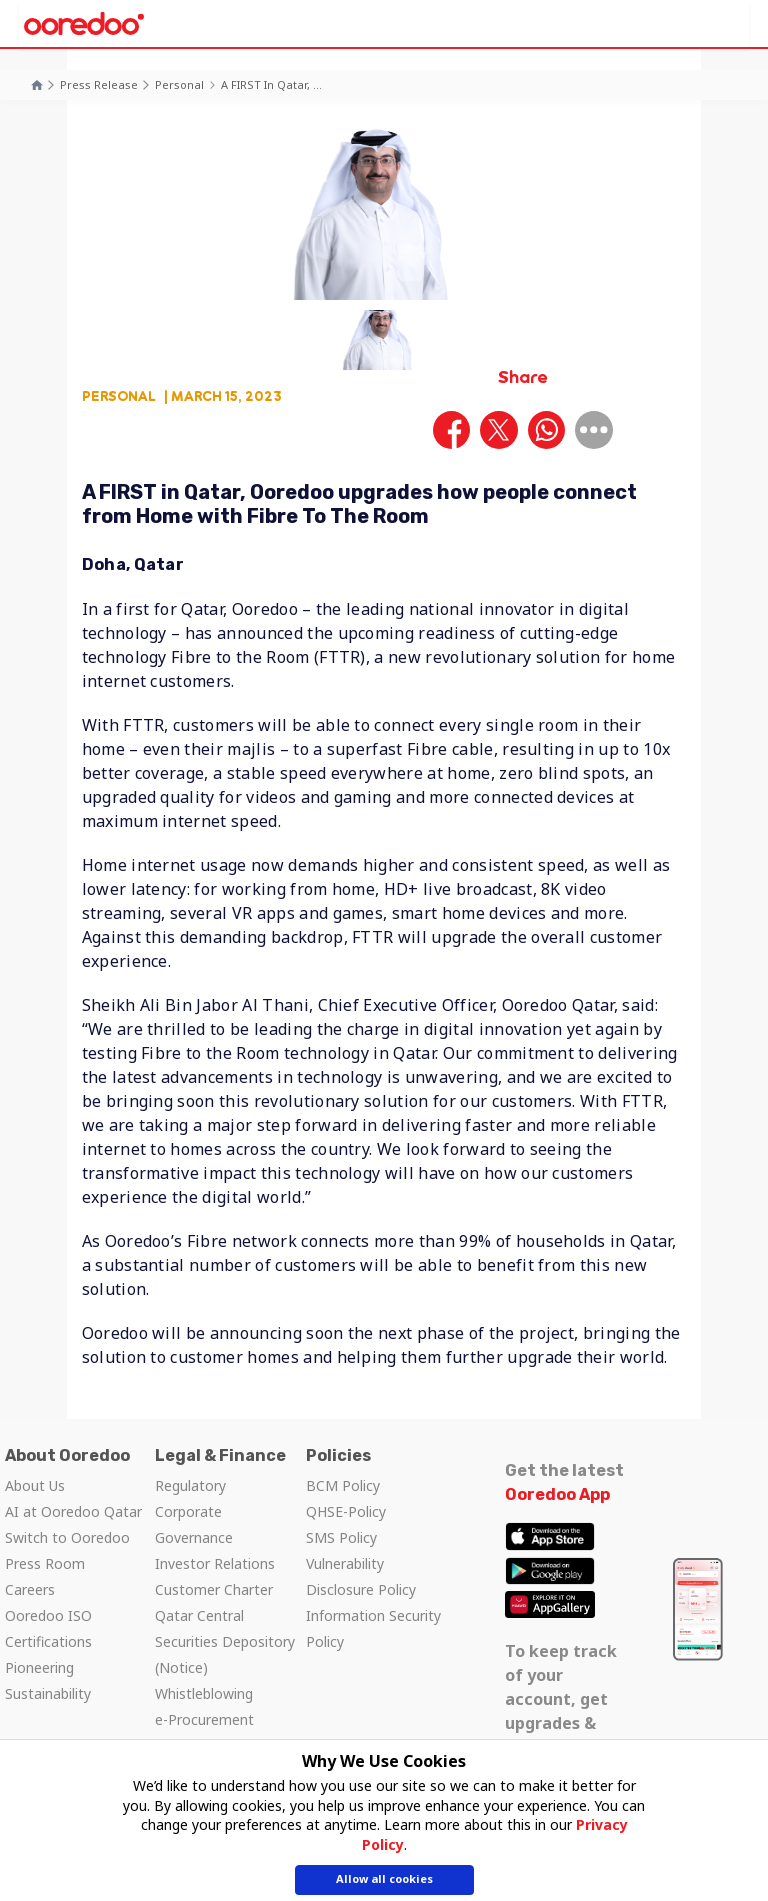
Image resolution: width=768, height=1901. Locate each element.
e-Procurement (204, 1719)
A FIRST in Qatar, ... (271, 84)
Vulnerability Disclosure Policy (361, 1576)
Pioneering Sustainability (48, 1680)
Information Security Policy (373, 1628)
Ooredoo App (557, 1494)
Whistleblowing (204, 1693)
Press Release (99, 84)
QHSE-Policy (346, 1511)
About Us (35, 1485)
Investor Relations (215, 1563)
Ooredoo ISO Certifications (48, 1628)
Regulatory (190, 1485)
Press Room (45, 1563)
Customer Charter (214, 1589)
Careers (30, 1589)
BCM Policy (343, 1485)
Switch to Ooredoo (67, 1537)
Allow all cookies (384, 1881)
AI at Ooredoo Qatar (73, 1511)
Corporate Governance (194, 1524)
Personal (179, 84)
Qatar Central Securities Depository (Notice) (225, 1641)
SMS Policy (341, 1537)
